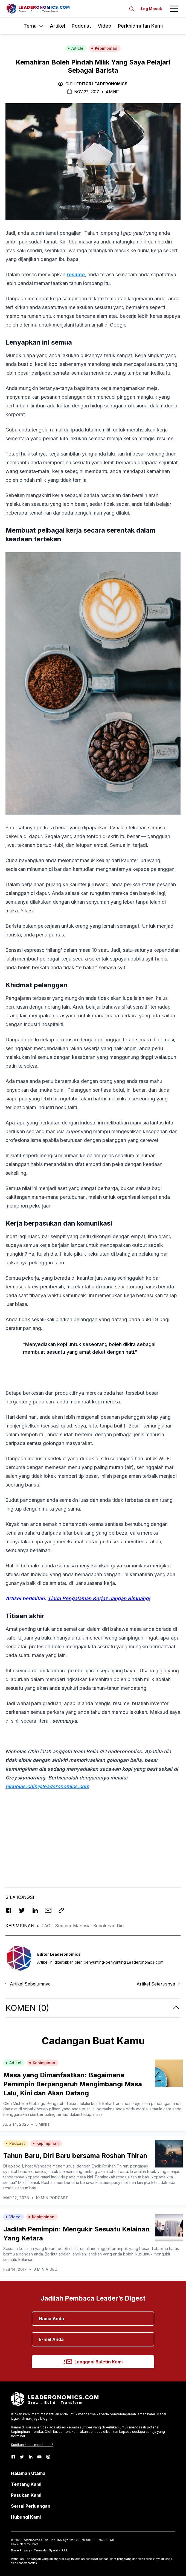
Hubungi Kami (26, 2517)
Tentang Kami (26, 2484)
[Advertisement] (93, 1833)
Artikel (57, 26)
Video (104, 26)
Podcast (81, 26)
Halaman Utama (28, 2473)
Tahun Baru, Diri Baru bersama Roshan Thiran (75, 2156)
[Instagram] (48, 2457)
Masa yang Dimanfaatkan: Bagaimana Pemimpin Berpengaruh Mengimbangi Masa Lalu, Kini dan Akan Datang (72, 2084)
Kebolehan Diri (108, 1925)
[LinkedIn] (30, 2457)
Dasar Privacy (20, 2550)
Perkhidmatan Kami (140, 26)
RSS (64, 2550)
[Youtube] (39, 2457)
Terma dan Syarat (46, 2550)
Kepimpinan (104, 48)
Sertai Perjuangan (30, 2506)
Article (75, 48)
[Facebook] (13, 2457)
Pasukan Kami (26, 2495)
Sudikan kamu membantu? (32, 2445)
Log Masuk (151, 8)
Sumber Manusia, (74, 1925)
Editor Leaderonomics (101, 83)
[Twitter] (22, 2457)
